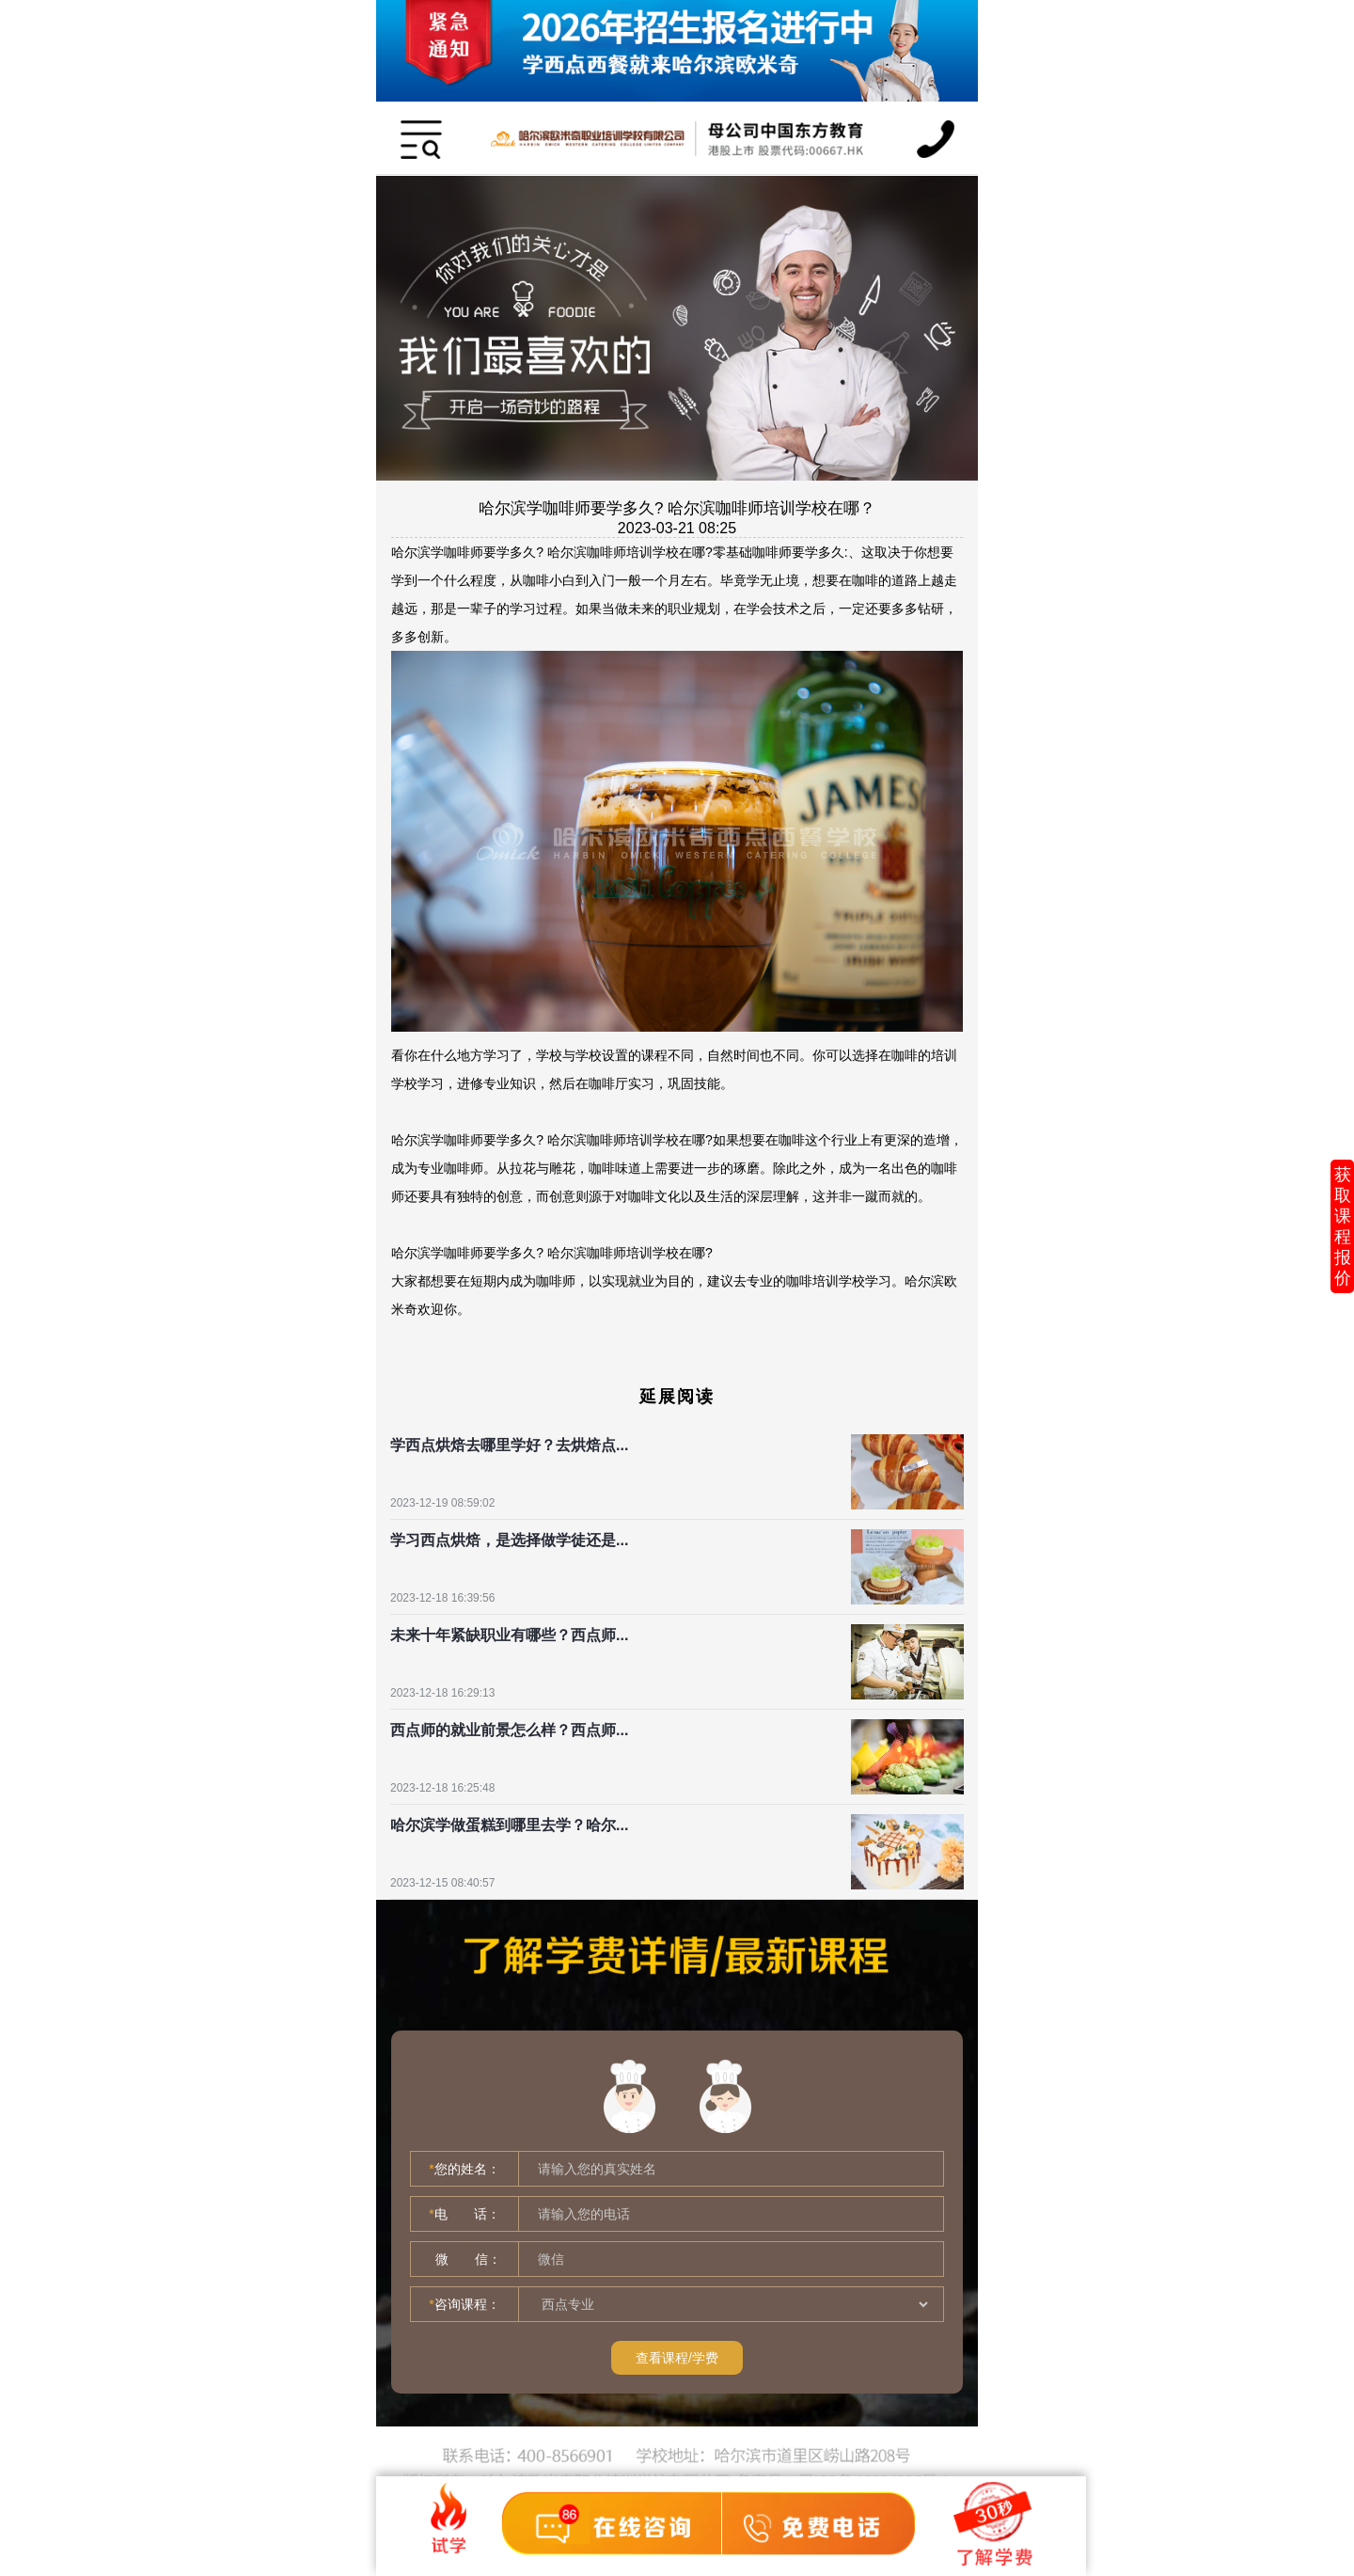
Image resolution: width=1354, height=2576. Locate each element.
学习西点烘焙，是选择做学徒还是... (509, 1540)
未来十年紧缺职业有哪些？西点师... (509, 1635)
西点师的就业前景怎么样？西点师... (509, 1730)
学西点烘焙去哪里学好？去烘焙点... (509, 1445)
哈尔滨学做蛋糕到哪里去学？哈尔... (509, 1825)
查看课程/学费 (677, 2357)
